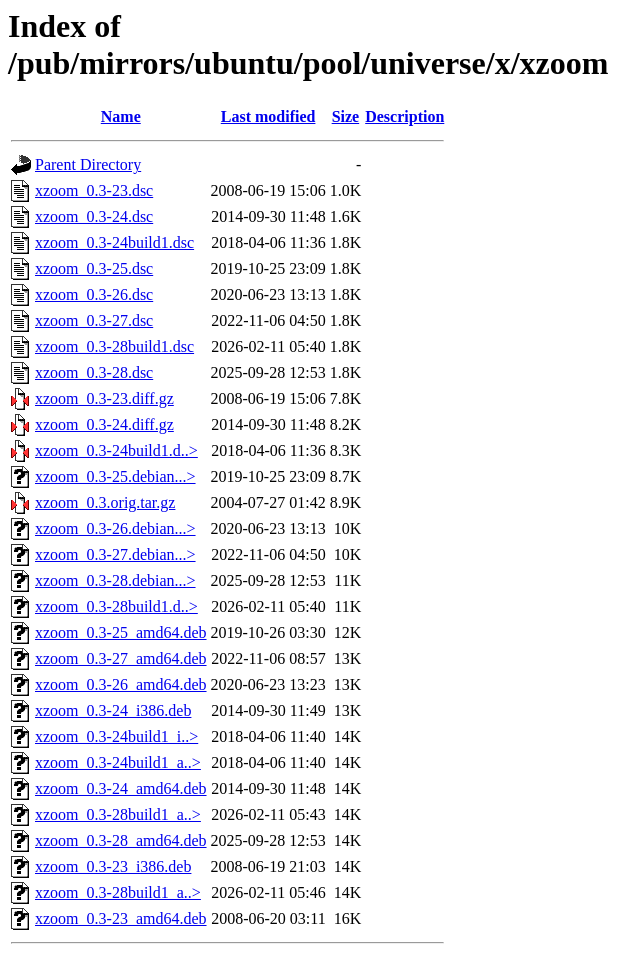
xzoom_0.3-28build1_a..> (118, 814)
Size (346, 116)
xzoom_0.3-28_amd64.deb (121, 840)
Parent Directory (88, 164)
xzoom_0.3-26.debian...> (115, 528)
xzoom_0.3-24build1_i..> (116, 736)
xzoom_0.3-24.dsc (94, 216)
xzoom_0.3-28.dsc (94, 372)
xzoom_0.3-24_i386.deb (113, 710)
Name (121, 116)
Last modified (268, 116)
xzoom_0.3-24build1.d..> (116, 450)
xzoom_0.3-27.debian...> (115, 554)
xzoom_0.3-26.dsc (94, 294)
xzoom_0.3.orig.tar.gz (105, 502)
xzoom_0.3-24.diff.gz (104, 424)
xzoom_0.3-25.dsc (94, 268)
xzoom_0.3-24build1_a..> (118, 762)
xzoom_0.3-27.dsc (94, 320)
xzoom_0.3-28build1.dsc (114, 346)
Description (404, 116)
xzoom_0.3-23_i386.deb (113, 866)
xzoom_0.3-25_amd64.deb (121, 632)
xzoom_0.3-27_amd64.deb (121, 658)
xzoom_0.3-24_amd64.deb (121, 788)
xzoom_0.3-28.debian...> (115, 580)
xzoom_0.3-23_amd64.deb (121, 918)
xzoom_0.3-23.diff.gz (104, 398)
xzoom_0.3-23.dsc (94, 190)
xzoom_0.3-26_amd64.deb (121, 684)
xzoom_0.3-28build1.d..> (116, 606)
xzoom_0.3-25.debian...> (115, 476)
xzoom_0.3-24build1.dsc (114, 242)
